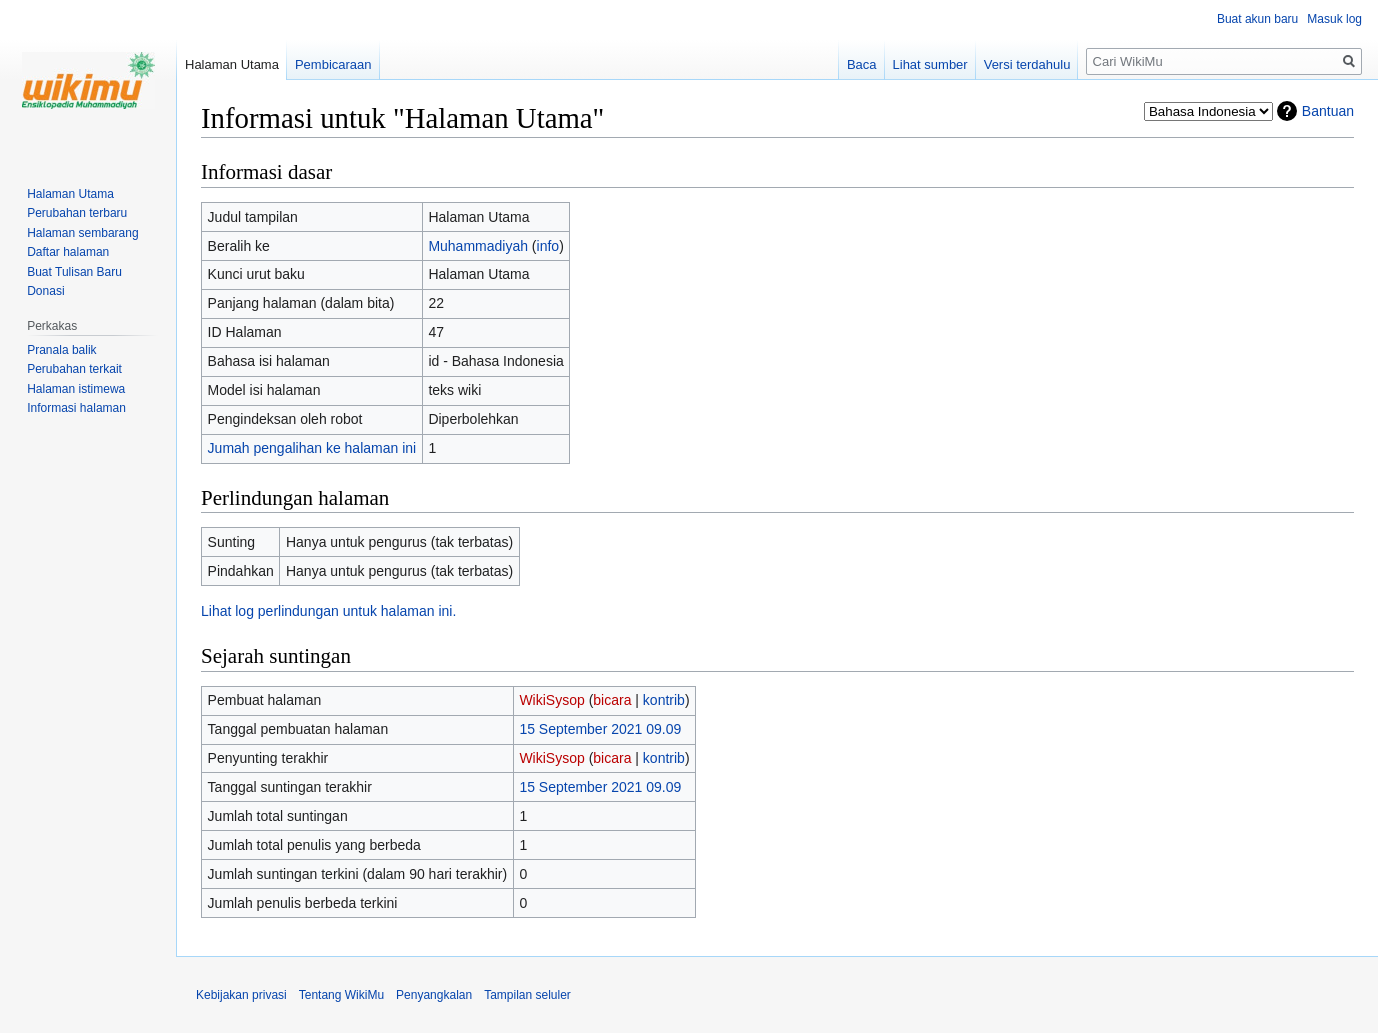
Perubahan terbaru (77, 213)
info (548, 246)
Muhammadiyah (478, 246)
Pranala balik (61, 350)
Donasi (45, 291)
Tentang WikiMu (341, 995)
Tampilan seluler (527, 995)
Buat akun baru (1257, 19)
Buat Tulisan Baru (74, 272)
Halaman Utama (232, 64)
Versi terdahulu (1027, 64)
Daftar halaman (68, 252)
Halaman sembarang (82, 233)
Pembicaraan (333, 64)
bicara (612, 700)
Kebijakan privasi (241, 995)
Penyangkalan (434, 995)
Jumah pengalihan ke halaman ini (312, 448)
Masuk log (1334, 19)
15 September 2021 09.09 (600, 729)
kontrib (664, 700)
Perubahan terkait (74, 369)
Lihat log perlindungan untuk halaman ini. (328, 611)
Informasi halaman (76, 408)
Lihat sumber (930, 64)
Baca (862, 64)
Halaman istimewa (76, 389)
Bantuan (1328, 111)
